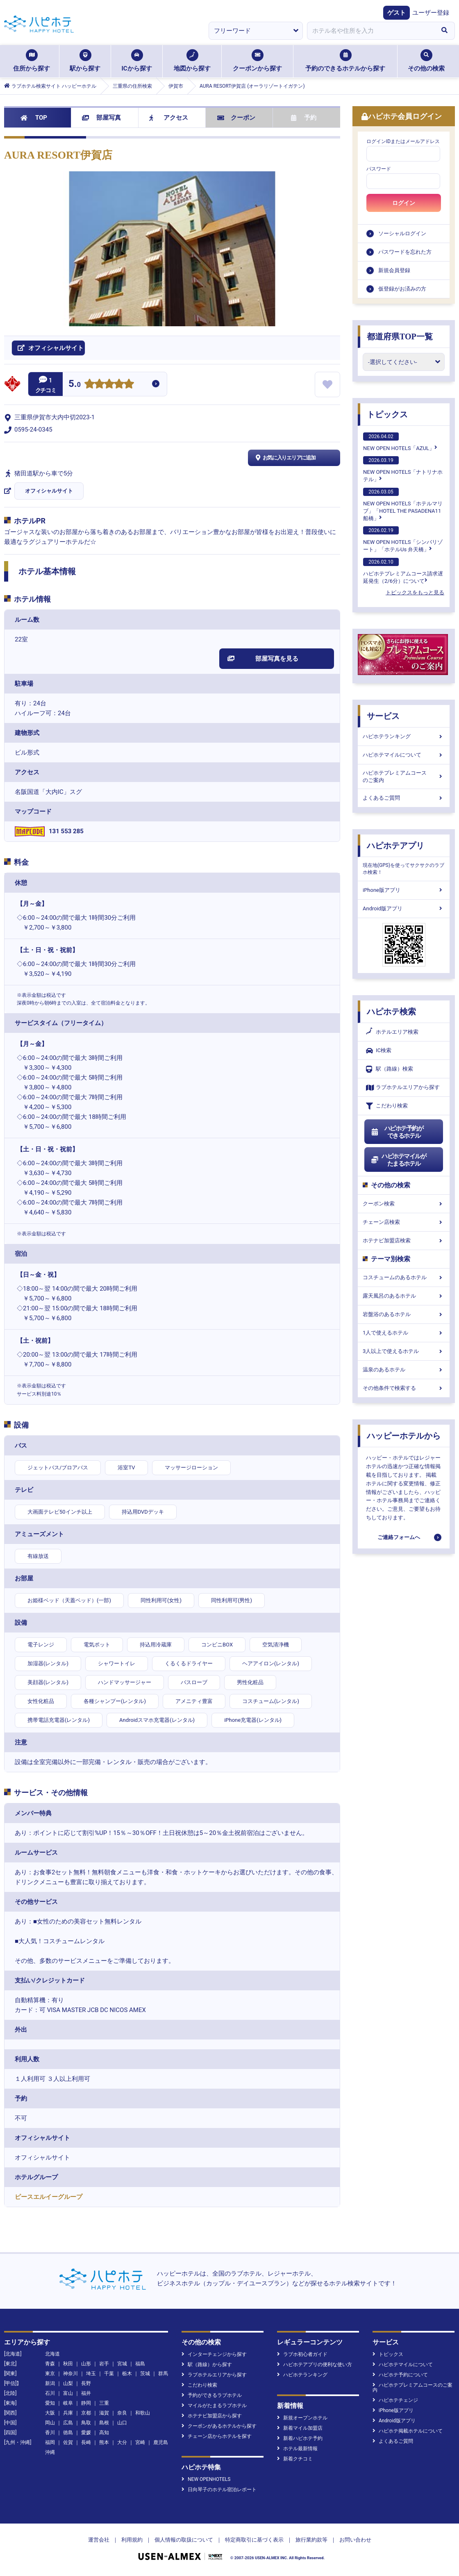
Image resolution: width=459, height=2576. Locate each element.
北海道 (52, 2354)
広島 (68, 2423)
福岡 (50, 2442)
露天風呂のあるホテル (404, 1296)
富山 (68, 2393)
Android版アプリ (404, 908)
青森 (50, 2364)
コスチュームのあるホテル (404, 1277)
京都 (86, 2413)
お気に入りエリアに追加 (284, 458)
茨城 (145, 2373)
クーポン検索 (404, 1203)
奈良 (122, 2413)
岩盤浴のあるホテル (404, 1314)
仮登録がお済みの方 (402, 289)
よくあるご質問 (404, 798)
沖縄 (50, 2452)
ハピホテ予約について (400, 2375)
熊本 (104, 2442)
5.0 (74, 385)
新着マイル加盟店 (300, 2428)
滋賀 (104, 2413)
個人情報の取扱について (184, 2540)
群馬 (163, 2373)
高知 (104, 2432)
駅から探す (85, 60)
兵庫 (68, 2413)
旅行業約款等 (311, 2540)
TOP (33, 117)
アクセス (168, 117)
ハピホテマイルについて (404, 755)
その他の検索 (426, 60)
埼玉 (91, 2373)
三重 (104, 2403)
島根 (104, 2423)
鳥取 (86, 2423)
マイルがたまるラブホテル (214, 2405)
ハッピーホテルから (404, 1435)
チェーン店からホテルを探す (217, 2436)
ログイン (403, 203)
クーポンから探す (257, 60)
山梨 (68, 2383)
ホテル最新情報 (297, 2448)
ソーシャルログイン (402, 233)
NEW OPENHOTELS (206, 2479)
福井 (86, 2393)
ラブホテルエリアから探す (403, 1087)
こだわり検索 (387, 1106)
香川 (50, 2432)
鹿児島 (160, 2442)
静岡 (86, 2403)
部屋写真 (101, 117)
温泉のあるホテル (404, 1369)
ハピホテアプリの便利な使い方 (314, 2364)
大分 (122, 2442)
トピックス (387, 414)
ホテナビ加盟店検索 (404, 1240)
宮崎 (140, 2442)
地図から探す (192, 60)
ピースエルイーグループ (48, 2197)
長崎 (86, 2442)
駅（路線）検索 (389, 1069)
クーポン (236, 117)
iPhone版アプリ (404, 890)
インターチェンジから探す (214, 2354)
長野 (86, 2383)
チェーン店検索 (404, 1222)
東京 (50, 2373)
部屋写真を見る (262, 658)
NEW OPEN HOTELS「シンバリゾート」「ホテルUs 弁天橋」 (403, 539)
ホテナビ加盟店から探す (212, 2416)
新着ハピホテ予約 (300, 2438)
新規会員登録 (394, 270)
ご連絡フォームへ (398, 1537)
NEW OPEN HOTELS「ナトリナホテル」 (403, 469)
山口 (122, 2423)
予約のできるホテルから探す (345, 60)
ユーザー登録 (430, 12)
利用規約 (132, 2540)
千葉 (109, 2373)
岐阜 (68, 2403)
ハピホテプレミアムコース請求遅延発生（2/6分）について (403, 571)
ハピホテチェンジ (395, 2400)
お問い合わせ (355, 2540)
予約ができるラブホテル (212, 2395)
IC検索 (378, 1050)
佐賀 (68, 2442)
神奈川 (70, 2373)
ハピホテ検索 (391, 1011)
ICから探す (136, 60)
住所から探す (31, 60)
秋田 (68, 2364)
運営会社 (98, 2540)
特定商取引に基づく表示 (254, 2540)
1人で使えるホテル (404, 1333)
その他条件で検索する (404, 1388)
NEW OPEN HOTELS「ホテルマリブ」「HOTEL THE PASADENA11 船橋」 (403, 504)
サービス (383, 716)
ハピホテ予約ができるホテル (397, 1132)
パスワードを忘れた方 (405, 252)
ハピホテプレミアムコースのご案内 (404, 776)
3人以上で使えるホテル (404, 1351)
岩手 (104, 2364)
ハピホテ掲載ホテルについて (408, 2431)
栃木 (127, 2373)
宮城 (122, 2364)
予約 (303, 117)
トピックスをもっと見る (415, 592)
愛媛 (86, 2432)
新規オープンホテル (302, 2418)
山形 (86, 2364)
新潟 (50, 2383)
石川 (50, 2393)
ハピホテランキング (404, 736)
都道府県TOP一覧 (400, 336)
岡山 (50, 2423)
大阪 (50, 2413)
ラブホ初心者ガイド (302, 2354)
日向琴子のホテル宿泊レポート (219, 2489)
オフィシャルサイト (49, 491)
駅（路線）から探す (207, 2364)
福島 (140, 2364)
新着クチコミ (295, 2459)
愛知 (50, 2403)
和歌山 (142, 2413)
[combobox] (370, 31)
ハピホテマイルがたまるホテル (398, 1160)
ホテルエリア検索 (392, 1032)
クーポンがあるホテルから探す (219, 2426)
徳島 (68, 2432)
